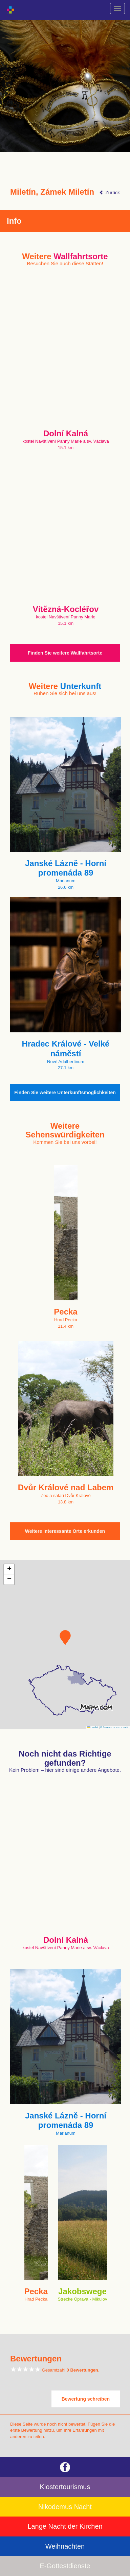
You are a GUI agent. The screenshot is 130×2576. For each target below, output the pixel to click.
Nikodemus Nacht (65, 2506)
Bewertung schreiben (86, 2399)
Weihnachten (65, 2546)
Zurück (109, 192)
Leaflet (92, 1727)
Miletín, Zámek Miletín (52, 192)
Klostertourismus (65, 2487)
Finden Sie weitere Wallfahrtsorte (65, 653)
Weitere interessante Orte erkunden (65, 1531)
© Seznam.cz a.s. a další (114, 1727)
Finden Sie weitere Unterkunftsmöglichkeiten (65, 1092)
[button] (65, 1637)
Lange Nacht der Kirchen (64, 2526)
